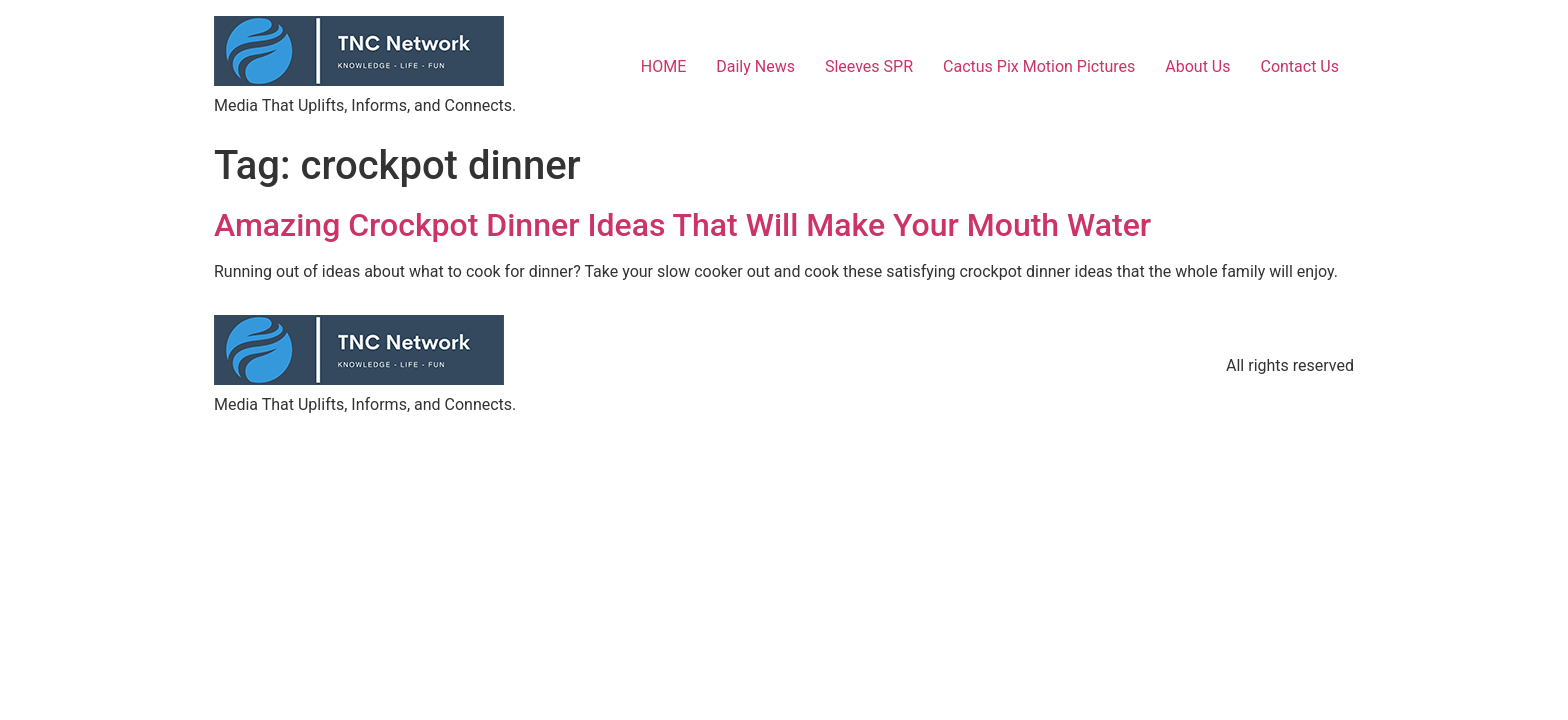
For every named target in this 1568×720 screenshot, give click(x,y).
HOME (663, 66)
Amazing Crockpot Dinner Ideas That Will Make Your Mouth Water (682, 225)
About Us (1197, 66)
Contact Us (1299, 66)
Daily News (755, 66)
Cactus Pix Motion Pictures (1039, 66)
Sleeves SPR (869, 66)
